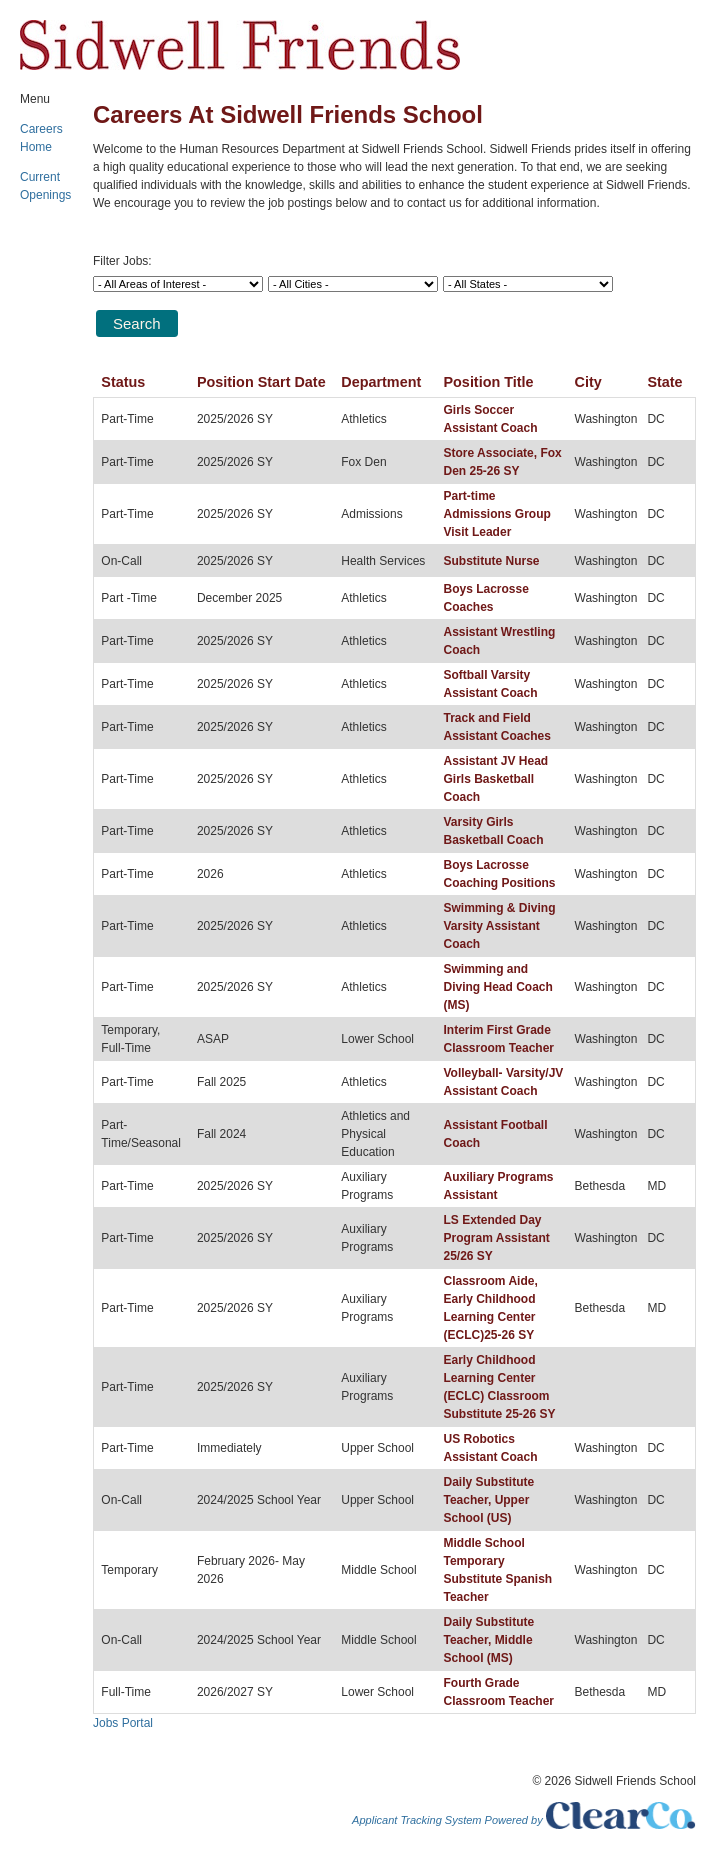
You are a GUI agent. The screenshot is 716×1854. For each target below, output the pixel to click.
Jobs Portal (123, 1723)
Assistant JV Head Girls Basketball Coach (495, 779)
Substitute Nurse (491, 561)
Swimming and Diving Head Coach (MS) (497, 987)
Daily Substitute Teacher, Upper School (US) (488, 1500)
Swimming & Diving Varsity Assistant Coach (499, 926)
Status (123, 382)
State (664, 382)
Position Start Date (261, 382)
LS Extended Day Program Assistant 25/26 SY (496, 1238)
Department (381, 382)
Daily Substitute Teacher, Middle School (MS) (488, 1640)
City (588, 382)
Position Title (488, 382)
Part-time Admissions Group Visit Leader (496, 514)
